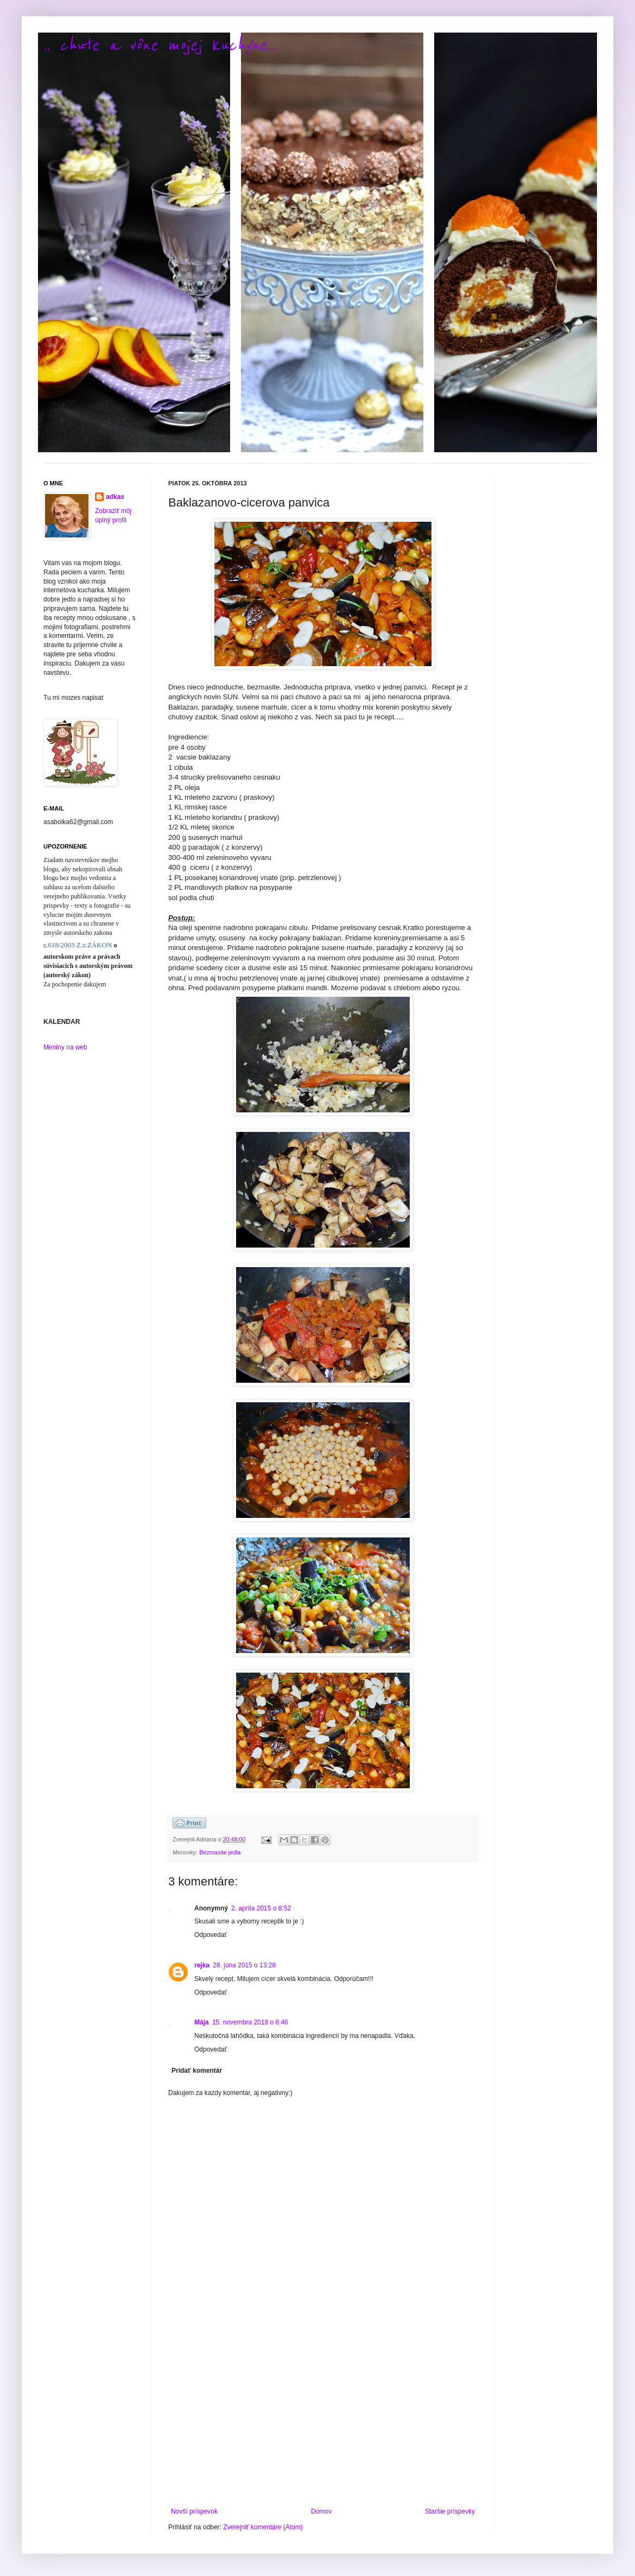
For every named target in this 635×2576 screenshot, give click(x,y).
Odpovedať (210, 1935)
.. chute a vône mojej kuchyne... (160, 45)
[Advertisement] (323, 2418)
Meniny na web (65, 1047)
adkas (115, 497)
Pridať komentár (197, 2070)
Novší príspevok (194, 2511)
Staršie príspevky (450, 2511)
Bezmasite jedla (219, 1852)
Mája (201, 2022)
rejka (201, 1965)
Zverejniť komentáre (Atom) (263, 2527)
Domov (321, 2511)
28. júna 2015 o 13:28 (244, 1965)
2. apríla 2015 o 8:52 (261, 1908)
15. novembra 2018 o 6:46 (250, 2022)
